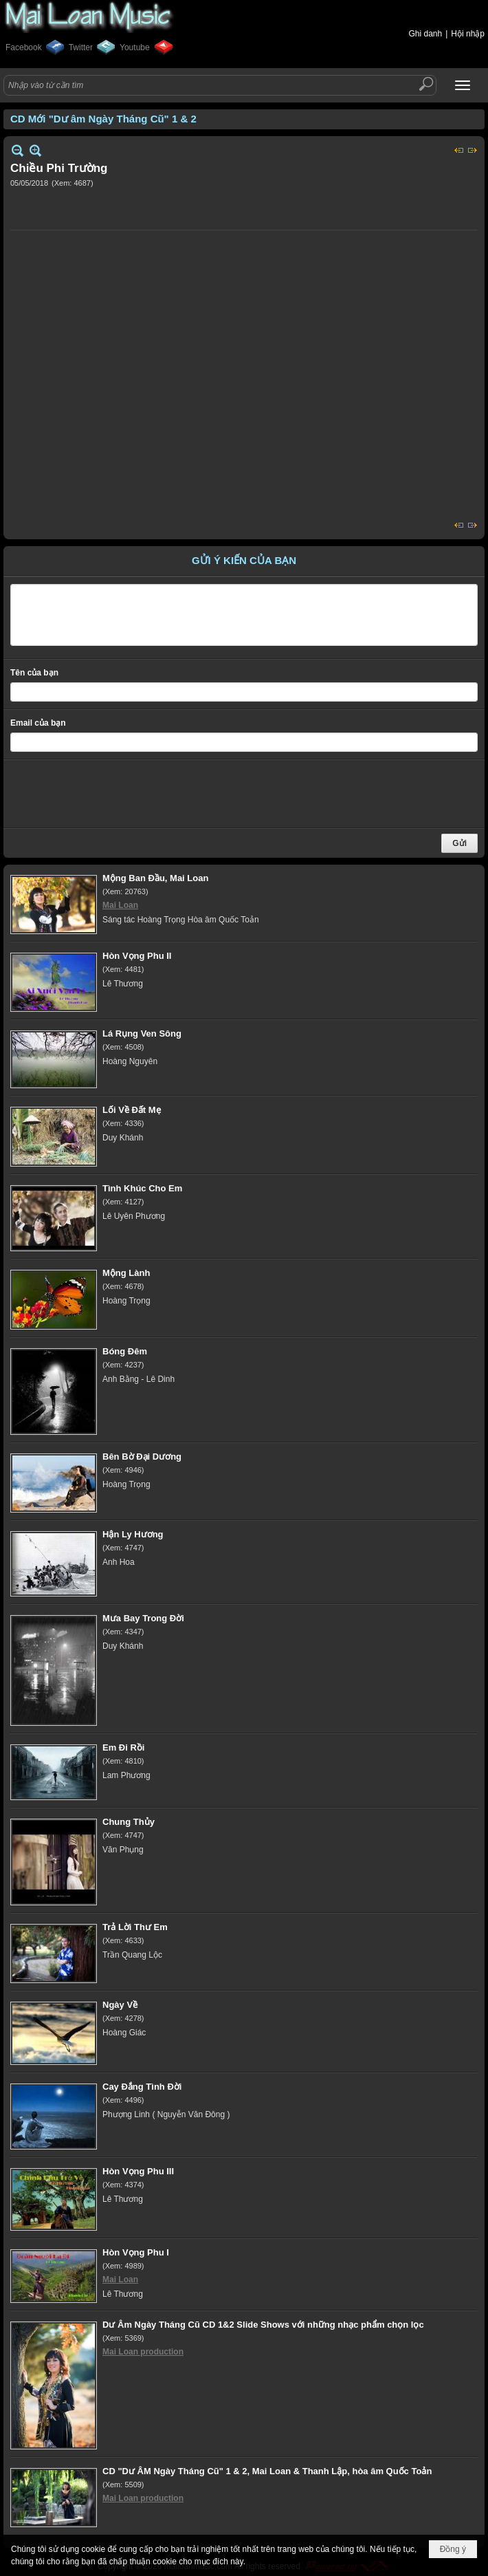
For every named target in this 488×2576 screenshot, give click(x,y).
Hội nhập (468, 34)
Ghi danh (425, 34)
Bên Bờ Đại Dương (141, 1456)
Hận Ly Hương (133, 1534)
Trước (459, 150)
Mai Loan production (143, 2352)
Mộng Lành (126, 1273)
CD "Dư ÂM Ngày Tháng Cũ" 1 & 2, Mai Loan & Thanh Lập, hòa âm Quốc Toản (267, 2471)
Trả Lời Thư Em (135, 1927)
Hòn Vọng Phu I (135, 2252)
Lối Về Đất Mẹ (131, 1110)
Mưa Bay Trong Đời (143, 1618)
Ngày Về (119, 2005)
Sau (472, 150)
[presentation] (114, 794)
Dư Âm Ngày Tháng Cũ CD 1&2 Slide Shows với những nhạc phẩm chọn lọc (263, 2324)
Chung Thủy (128, 1822)
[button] (462, 85)
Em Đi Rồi (123, 1747)
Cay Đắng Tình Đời (141, 2086)
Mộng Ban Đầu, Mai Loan (155, 878)
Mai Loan (120, 905)
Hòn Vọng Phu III (138, 2171)
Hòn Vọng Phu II (136, 956)
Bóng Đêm (124, 1351)
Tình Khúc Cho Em (142, 1188)
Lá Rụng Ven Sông (141, 1033)
